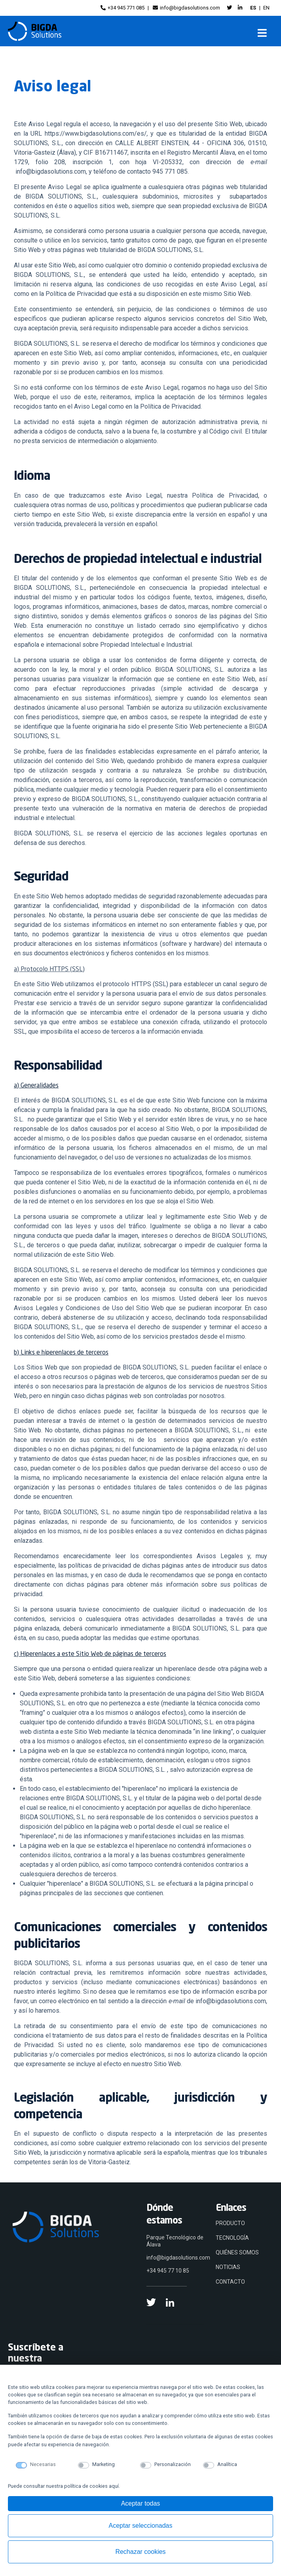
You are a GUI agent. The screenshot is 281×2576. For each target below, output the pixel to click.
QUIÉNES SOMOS (237, 2252)
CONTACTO (230, 2282)
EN (266, 8)
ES (253, 8)
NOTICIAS (228, 2267)
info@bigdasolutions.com (186, 8)
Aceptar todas (140, 2503)
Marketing (103, 2464)
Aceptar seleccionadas (141, 2525)
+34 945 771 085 (122, 8)
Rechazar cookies (140, 2551)
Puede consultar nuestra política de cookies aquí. (64, 2486)
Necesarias (43, 2464)
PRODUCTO (230, 2223)
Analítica (227, 2464)
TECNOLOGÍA (232, 2238)
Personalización (172, 2464)
